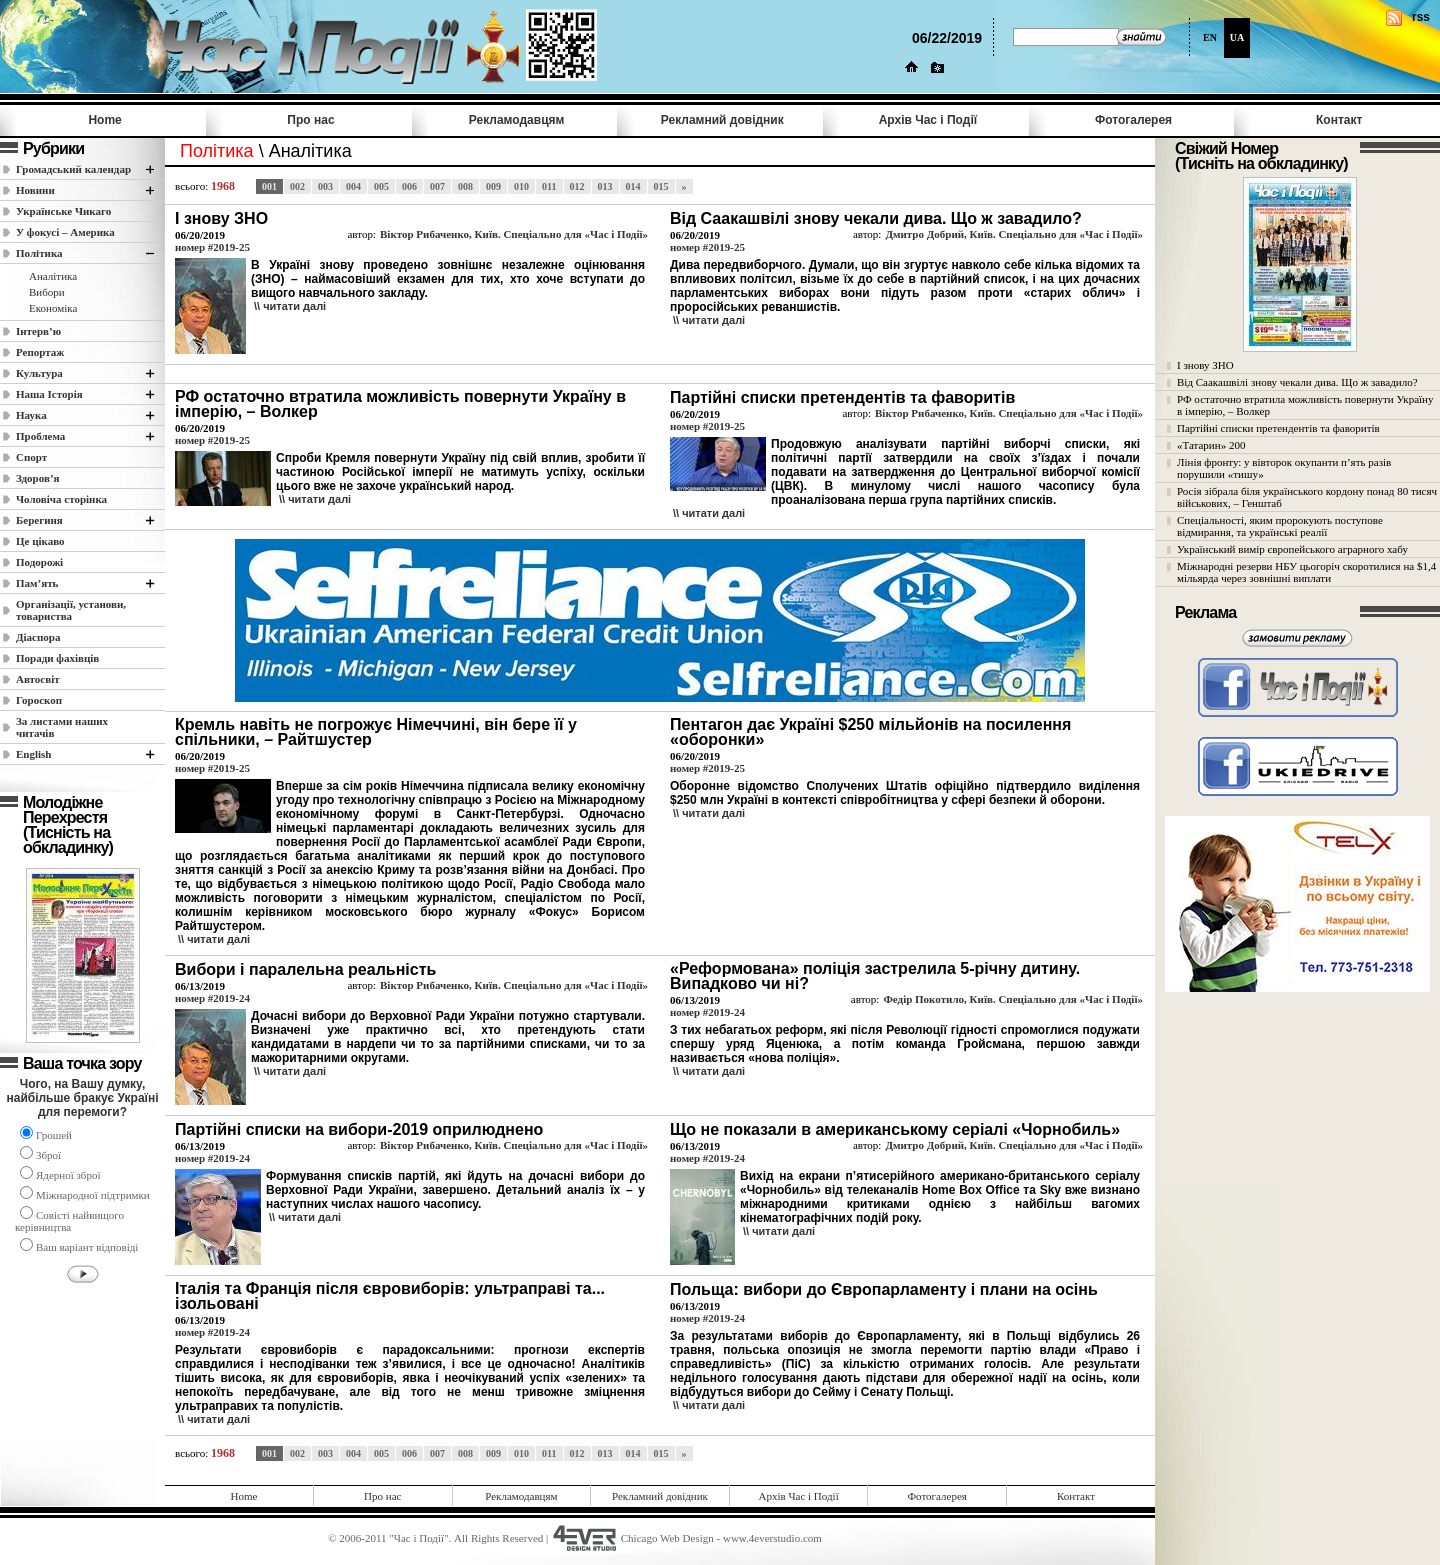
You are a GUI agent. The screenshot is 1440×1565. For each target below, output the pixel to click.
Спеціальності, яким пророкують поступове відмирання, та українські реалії (1280, 526)
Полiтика (39, 253)
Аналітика (53, 276)
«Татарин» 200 (1211, 445)
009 (493, 186)
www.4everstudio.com (772, 1538)
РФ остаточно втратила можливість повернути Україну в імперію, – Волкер (1305, 405)
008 (465, 186)
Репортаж (40, 352)
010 (521, 186)
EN (1210, 37)
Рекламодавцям (517, 120)
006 (409, 186)
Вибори (47, 292)
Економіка (53, 308)
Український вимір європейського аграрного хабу (1292, 549)
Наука (31, 415)
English (33, 754)
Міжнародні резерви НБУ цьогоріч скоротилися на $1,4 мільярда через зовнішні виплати (1306, 572)
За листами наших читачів (62, 727)
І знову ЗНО (1205, 365)
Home (104, 120)
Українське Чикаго (63, 211)
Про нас (310, 120)
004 (353, 186)
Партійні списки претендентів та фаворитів (1278, 428)
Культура (39, 373)
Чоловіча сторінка (61, 499)
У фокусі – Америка (65, 232)
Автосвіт (38, 679)
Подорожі (39, 562)
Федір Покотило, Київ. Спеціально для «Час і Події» (1013, 999)
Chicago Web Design (667, 1538)
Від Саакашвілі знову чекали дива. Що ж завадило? (1297, 382)
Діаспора (38, 637)
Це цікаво (40, 541)
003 (325, 186)
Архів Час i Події (928, 120)
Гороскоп (39, 700)
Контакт (1339, 120)
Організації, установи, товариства (71, 610)
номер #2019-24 (212, 998)
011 (549, 186)
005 (381, 186)
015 (661, 186)
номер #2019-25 (212, 247)
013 (605, 186)
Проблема (40, 436)
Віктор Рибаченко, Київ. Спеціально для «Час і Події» (514, 234)
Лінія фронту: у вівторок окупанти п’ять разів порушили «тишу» (1284, 468)
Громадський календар (73, 169)
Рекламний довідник (722, 120)
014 (633, 186)
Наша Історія (49, 394)
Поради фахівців (57, 658)
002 (297, 186)
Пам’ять (37, 583)
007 (437, 186)
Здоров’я (38, 478)
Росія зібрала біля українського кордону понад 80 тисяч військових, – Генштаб (1307, 497)
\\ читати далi (290, 306)
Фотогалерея (1133, 120)
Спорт (31, 457)
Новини (35, 190)
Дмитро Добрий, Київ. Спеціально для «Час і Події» (1014, 234)
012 (577, 186)
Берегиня (39, 520)
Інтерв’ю (38, 331)
